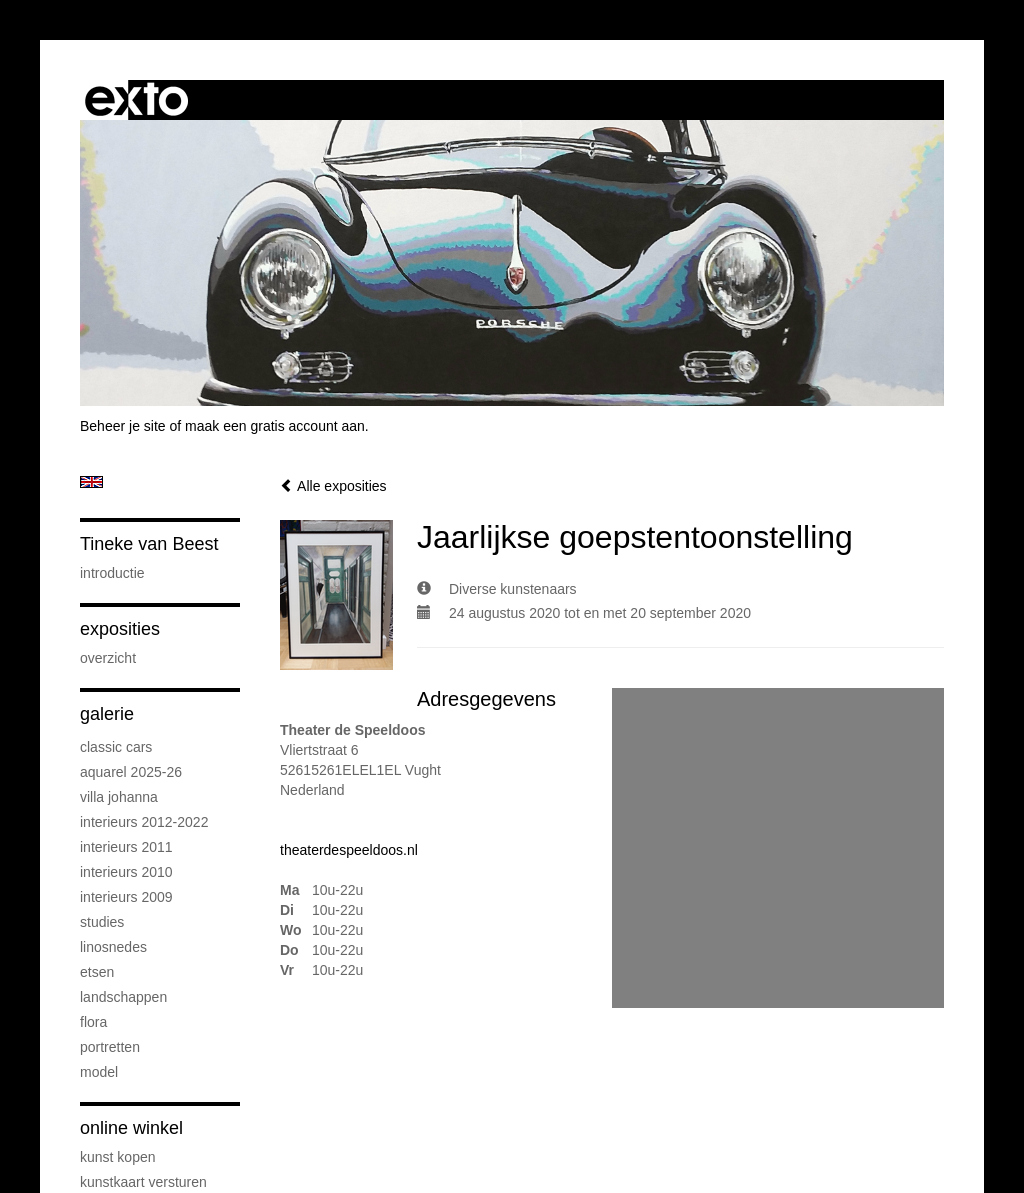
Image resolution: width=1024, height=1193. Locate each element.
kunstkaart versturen (143, 1182)
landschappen (123, 997)
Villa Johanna (119, 797)
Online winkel (131, 1128)
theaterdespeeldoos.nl (349, 850)
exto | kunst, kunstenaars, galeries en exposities (136, 100)
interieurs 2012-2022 (144, 822)
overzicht (108, 658)
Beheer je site (123, 426)
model (99, 1072)
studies (102, 922)
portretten (110, 1047)
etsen (97, 972)
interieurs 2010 (126, 872)
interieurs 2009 (126, 897)
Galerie (107, 714)
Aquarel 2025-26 (131, 772)
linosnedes (113, 947)
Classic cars (116, 747)
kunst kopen (118, 1157)
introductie (112, 573)
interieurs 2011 (126, 847)
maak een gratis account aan (275, 426)
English (91, 482)
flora (93, 1022)
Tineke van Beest (149, 544)
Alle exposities (333, 486)
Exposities (120, 629)
